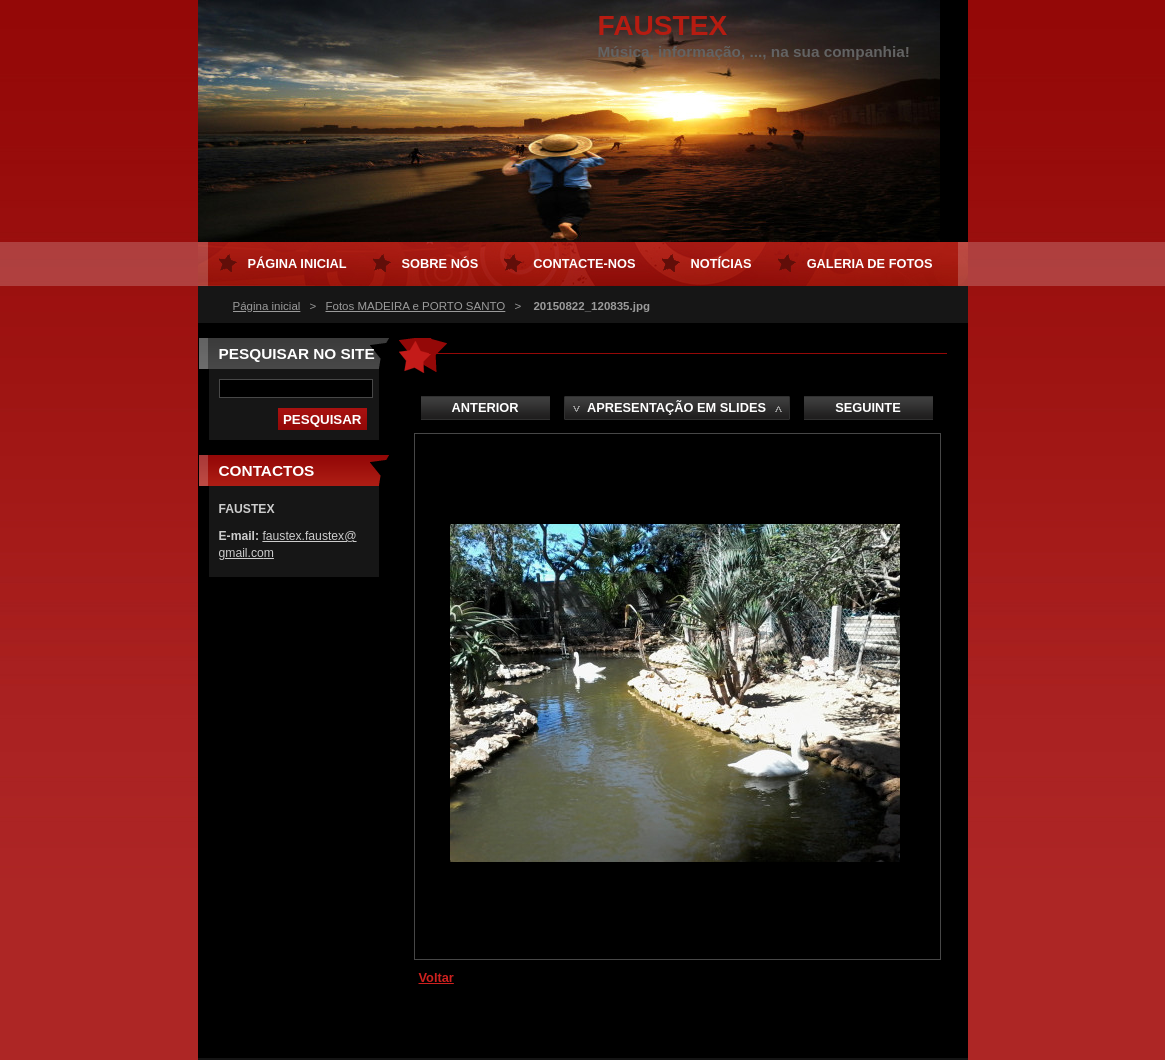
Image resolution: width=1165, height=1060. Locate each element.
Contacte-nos (584, 263)
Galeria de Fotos (870, 263)
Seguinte (867, 407)
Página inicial (267, 306)
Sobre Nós (440, 263)
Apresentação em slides (676, 407)
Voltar (436, 977)
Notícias (721, 263)
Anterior (485, 407)
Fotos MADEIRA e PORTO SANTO (415, 306)
